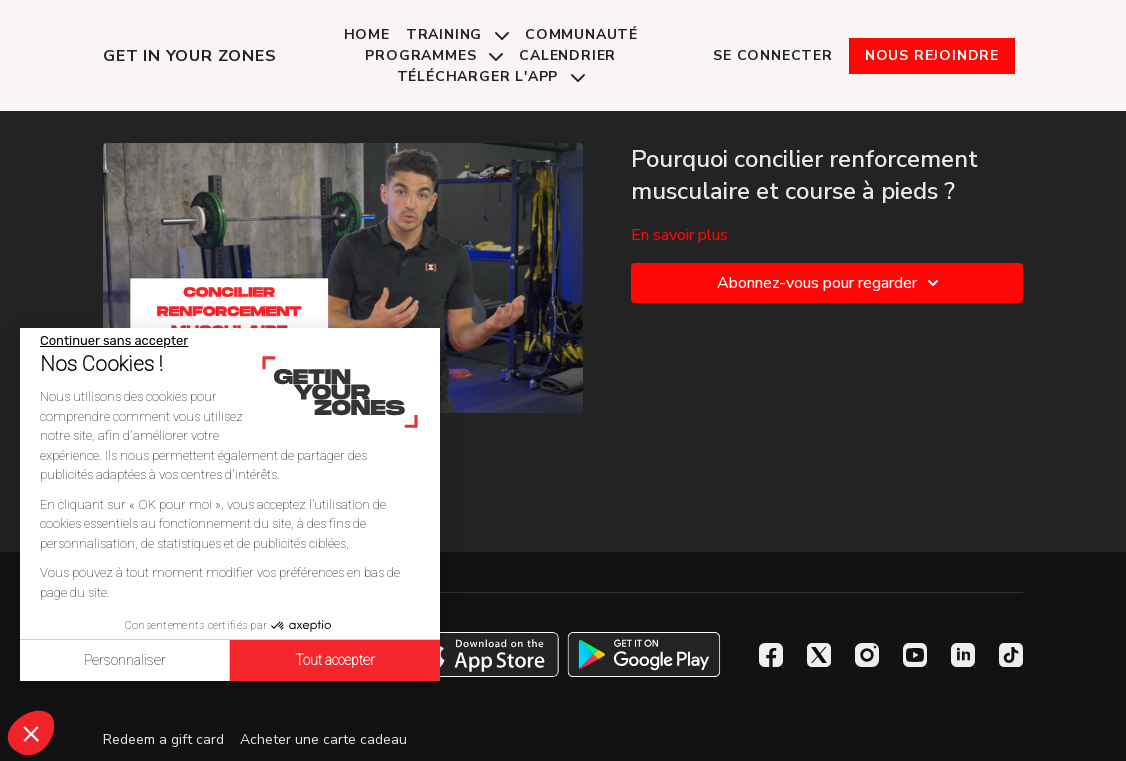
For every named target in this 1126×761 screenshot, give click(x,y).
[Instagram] (867, 655)
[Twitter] (819, 655)
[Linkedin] (963, 655)
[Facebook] (771, 655)
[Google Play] (644, 654)
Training (457, 34)
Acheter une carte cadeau (323, 739)
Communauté (581, 34)
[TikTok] (1011, 655)
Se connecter (773, 55)
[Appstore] (482, 654)
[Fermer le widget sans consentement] (114, 341)
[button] (31, 733)
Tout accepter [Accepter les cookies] (335, 660)
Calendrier (567, 55)
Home (367, 34)
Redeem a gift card (163, 739)
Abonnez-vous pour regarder (831, 283)
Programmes (434, 55)
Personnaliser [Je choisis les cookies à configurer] (125, 660)
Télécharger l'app (491, 76)
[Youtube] (915, 655)
